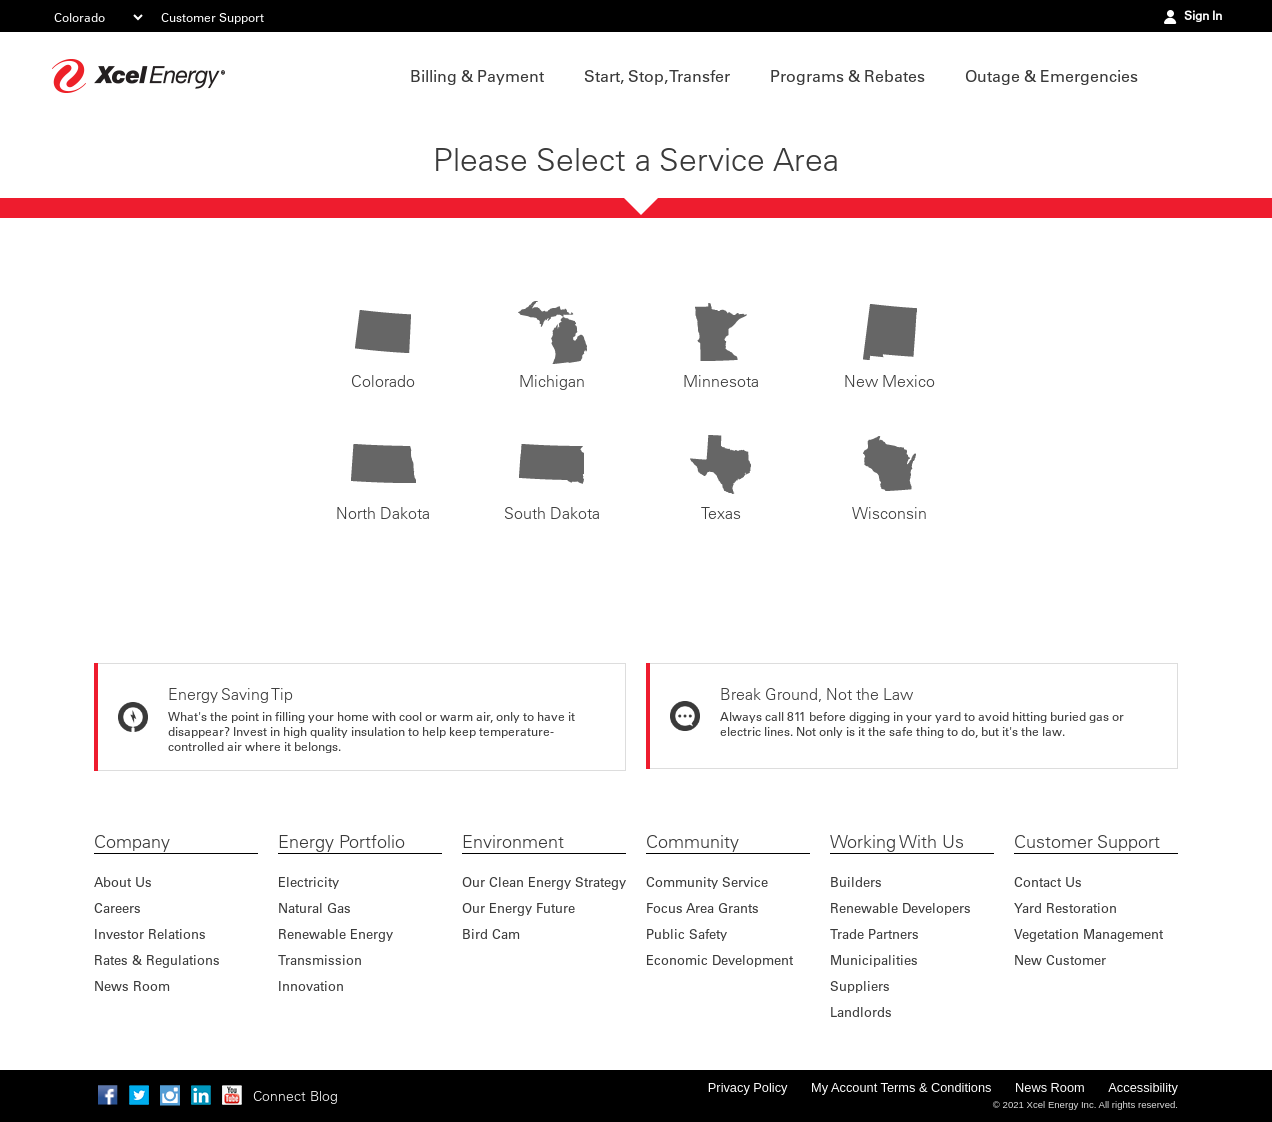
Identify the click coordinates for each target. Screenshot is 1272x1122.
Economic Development (719, 959)
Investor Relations (150, 933)
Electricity (308, 881)
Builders (856, 881)
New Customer (1060, 959)
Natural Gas (314, 907)
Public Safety (686, 933)
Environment (513, 842)
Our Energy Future (518, 907)
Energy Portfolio (341, 842)
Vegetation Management (1088, 933)
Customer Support (212, 17)
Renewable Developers (900, 907)
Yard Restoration (1065, 907)
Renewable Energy (335, 933)
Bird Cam (491, 933)
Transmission (320, 959)
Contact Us (1048, 881)
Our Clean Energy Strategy (544, 881)
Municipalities (874, 959)
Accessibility (1143, 1087)
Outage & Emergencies (1051, 76)
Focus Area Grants (702, 907)
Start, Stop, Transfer (657, 76)
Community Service (707, 881)
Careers (117, 907)
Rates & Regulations (157, 959)
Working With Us (897, 842)
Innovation (311, 985)
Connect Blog (295, 1096)
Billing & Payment (477, 76)
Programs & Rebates (847, 76)
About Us (123, 881)
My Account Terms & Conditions (901, 1087)
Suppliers (860, 985)
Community (692, 842)
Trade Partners (874, 933)
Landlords (861, 1011)
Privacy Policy (748, 1087)
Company (132, 842)
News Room (132, 985)
